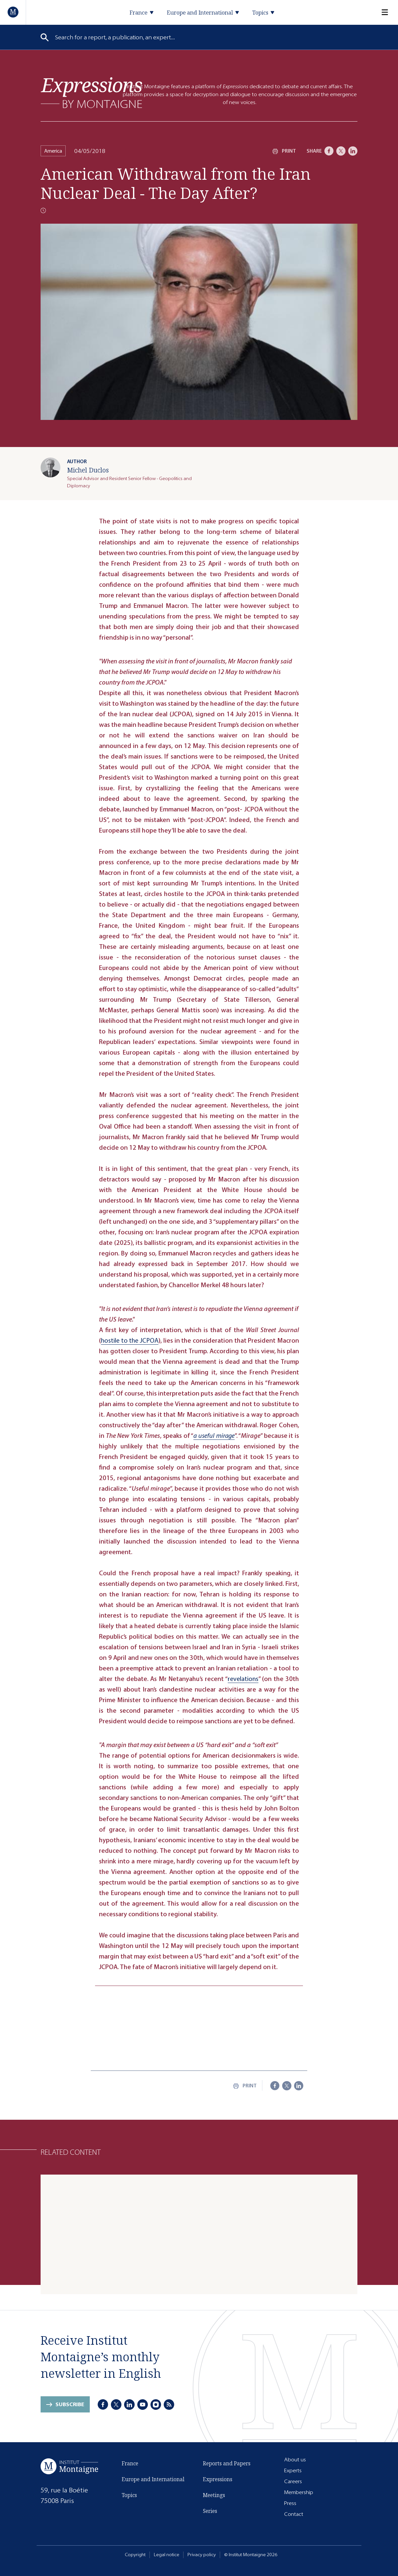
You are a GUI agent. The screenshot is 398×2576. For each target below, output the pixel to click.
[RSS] (169, 2404)
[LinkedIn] (352, 151)
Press (290, 2503)
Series (210, 2511)
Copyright (135, 2554)
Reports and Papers (226, 2463)
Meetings (214, 2495)
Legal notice (166, 2554)
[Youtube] (142, 2404)
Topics (129, 2495)
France (130, 2463)
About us (295, 2459)
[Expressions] (92, 92)
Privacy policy (201, 2554)
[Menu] (381, 12)
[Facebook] (329, 151)
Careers (293, 2481)
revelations (243, 1679)
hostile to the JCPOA (129, 1340)
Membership (298, 2492)
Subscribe (69, 2404)
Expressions (217, 2479)
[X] (341, 151)
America (53, 151)
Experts (293, 2470)
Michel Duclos (88, 470)
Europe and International (153, 2479)
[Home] (13, 12)
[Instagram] (155, 2404)
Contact (293, 2514)
